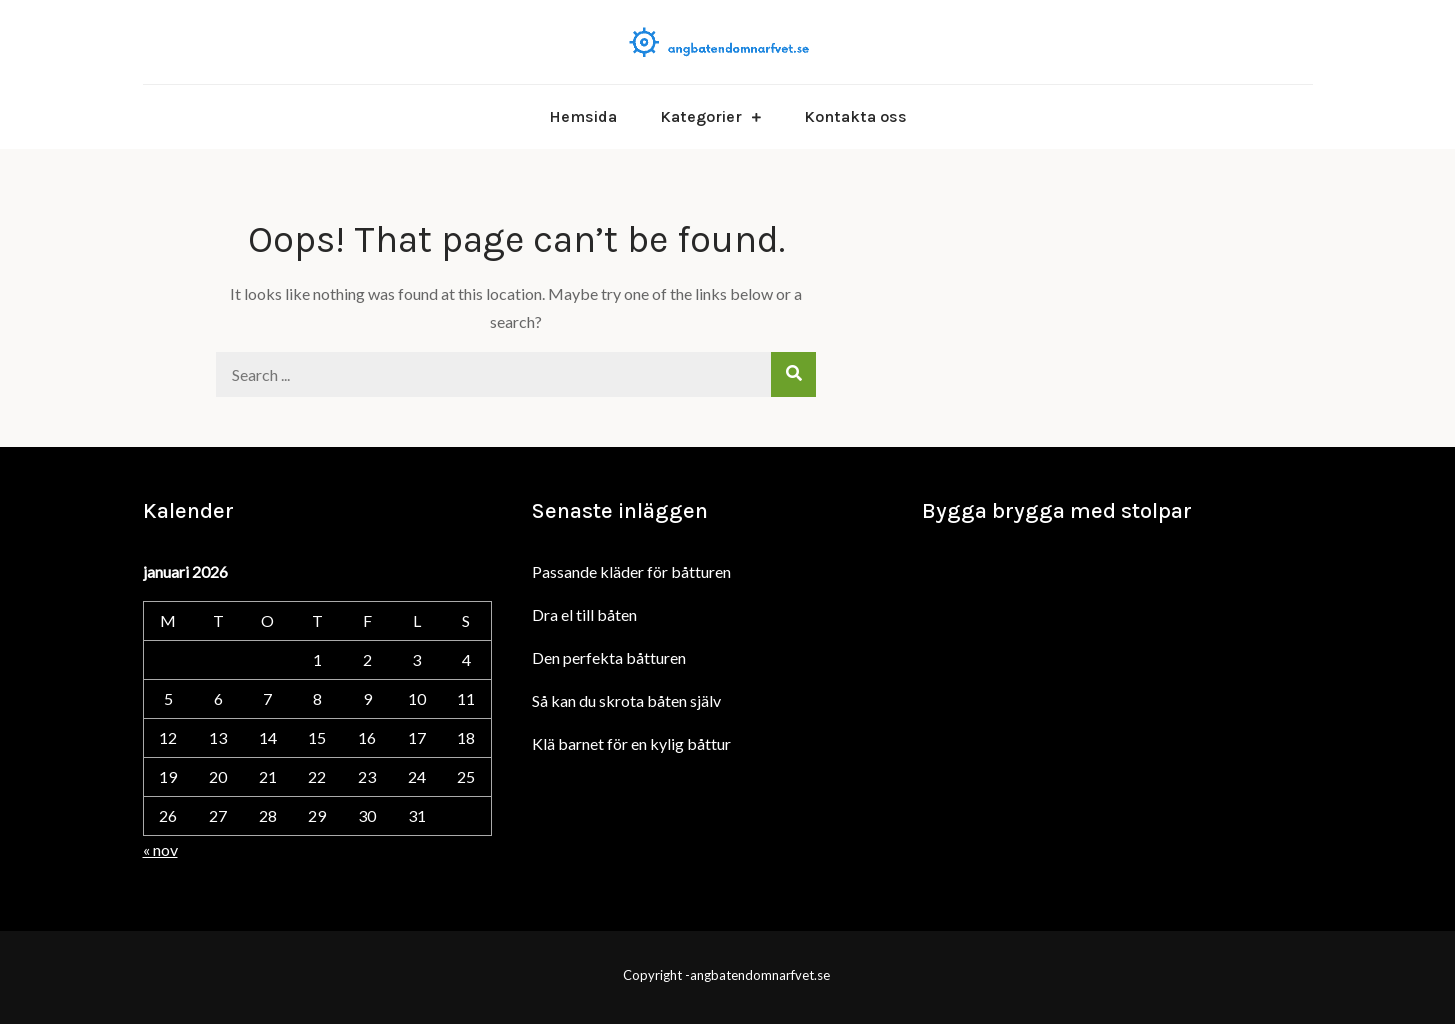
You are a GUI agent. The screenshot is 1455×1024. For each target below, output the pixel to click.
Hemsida (583, 116)
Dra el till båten (584, 614)
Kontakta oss (855, 116)
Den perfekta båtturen (609, 657)
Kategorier (701, 116)
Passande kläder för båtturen (631, 571)
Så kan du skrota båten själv (626, 700)
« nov (160, 849)
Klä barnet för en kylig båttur (631, 743)
